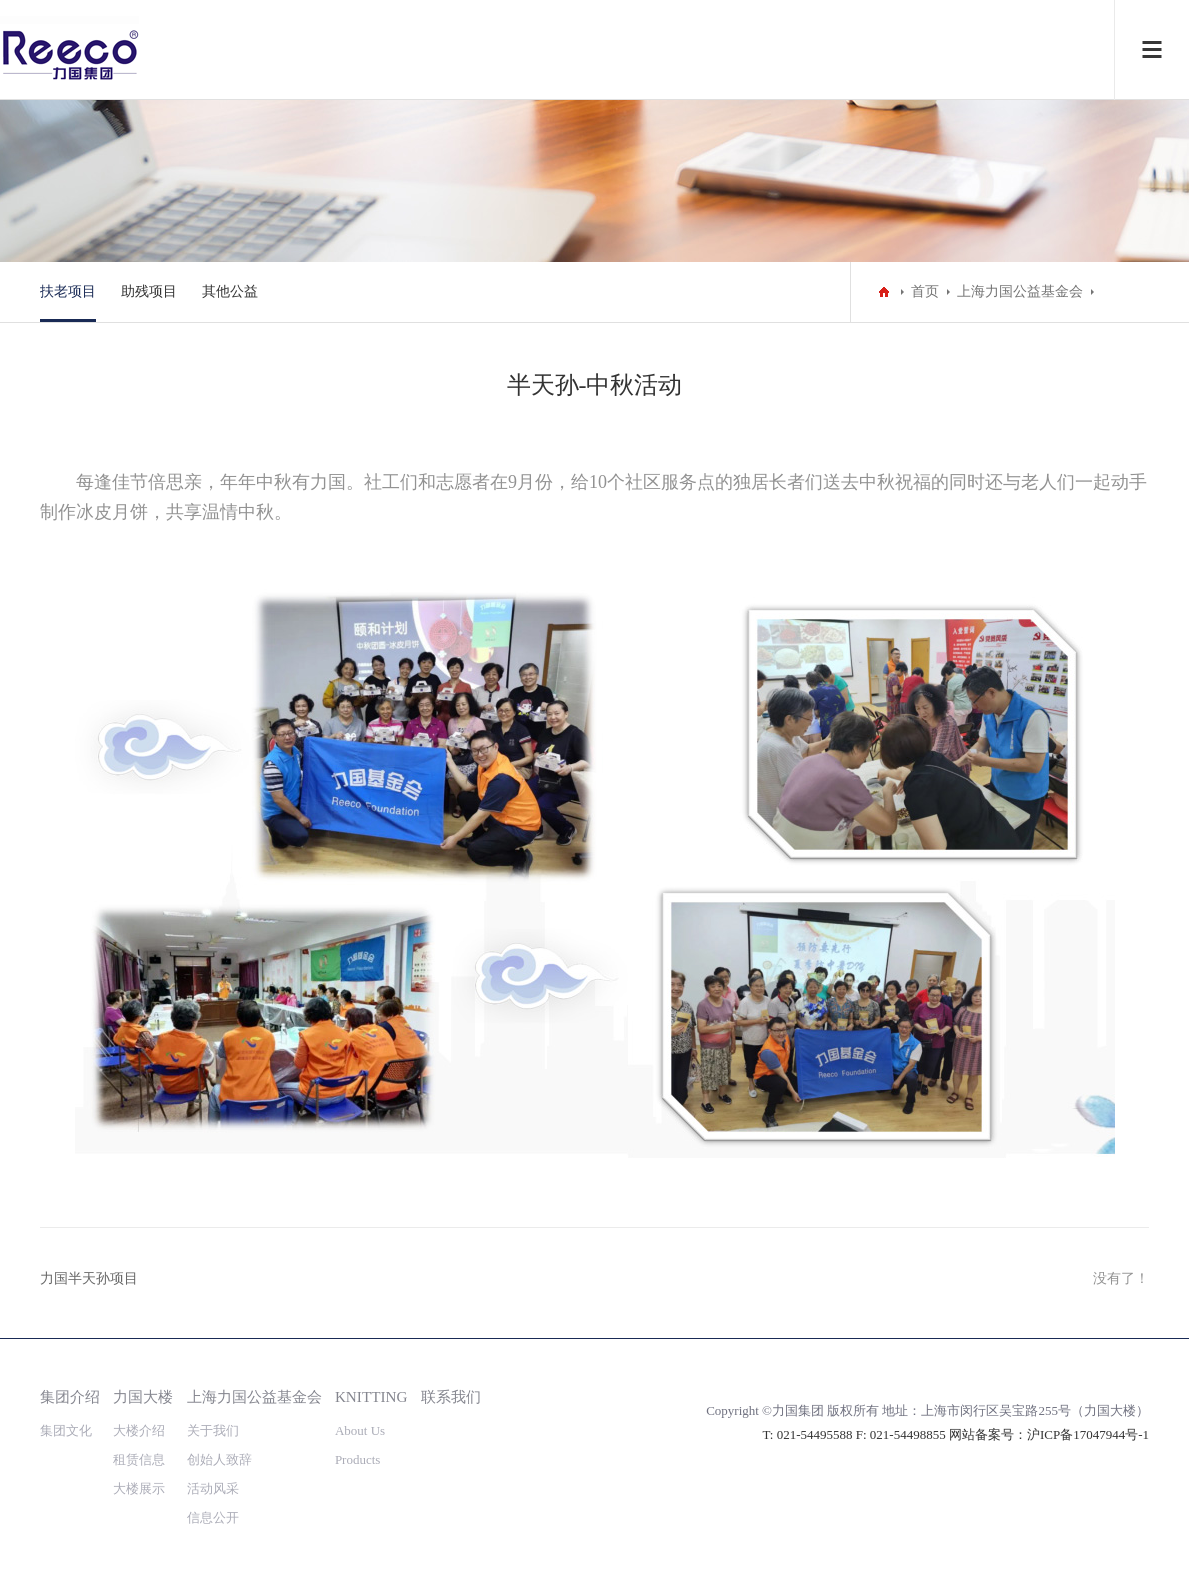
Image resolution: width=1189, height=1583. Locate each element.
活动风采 (213, 1488)
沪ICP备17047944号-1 (1088, 1434)
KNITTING (371, 1396)
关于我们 (213, 1430)
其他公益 (230, 291)
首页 (925, 291)
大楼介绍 (139, 1430)
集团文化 (66, 1430)
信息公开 (213, 1517)
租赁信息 (139, 1459)
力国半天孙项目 (89, 1278)
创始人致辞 (219, 1459)
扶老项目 (68, 291)
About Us (360, 1430)
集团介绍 (70, 1396)
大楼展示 (139, 1488)
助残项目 (149, 291)
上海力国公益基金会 (1020, 291)
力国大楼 (143, 1396)
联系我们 (451, 1396)
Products (358, 1459)
